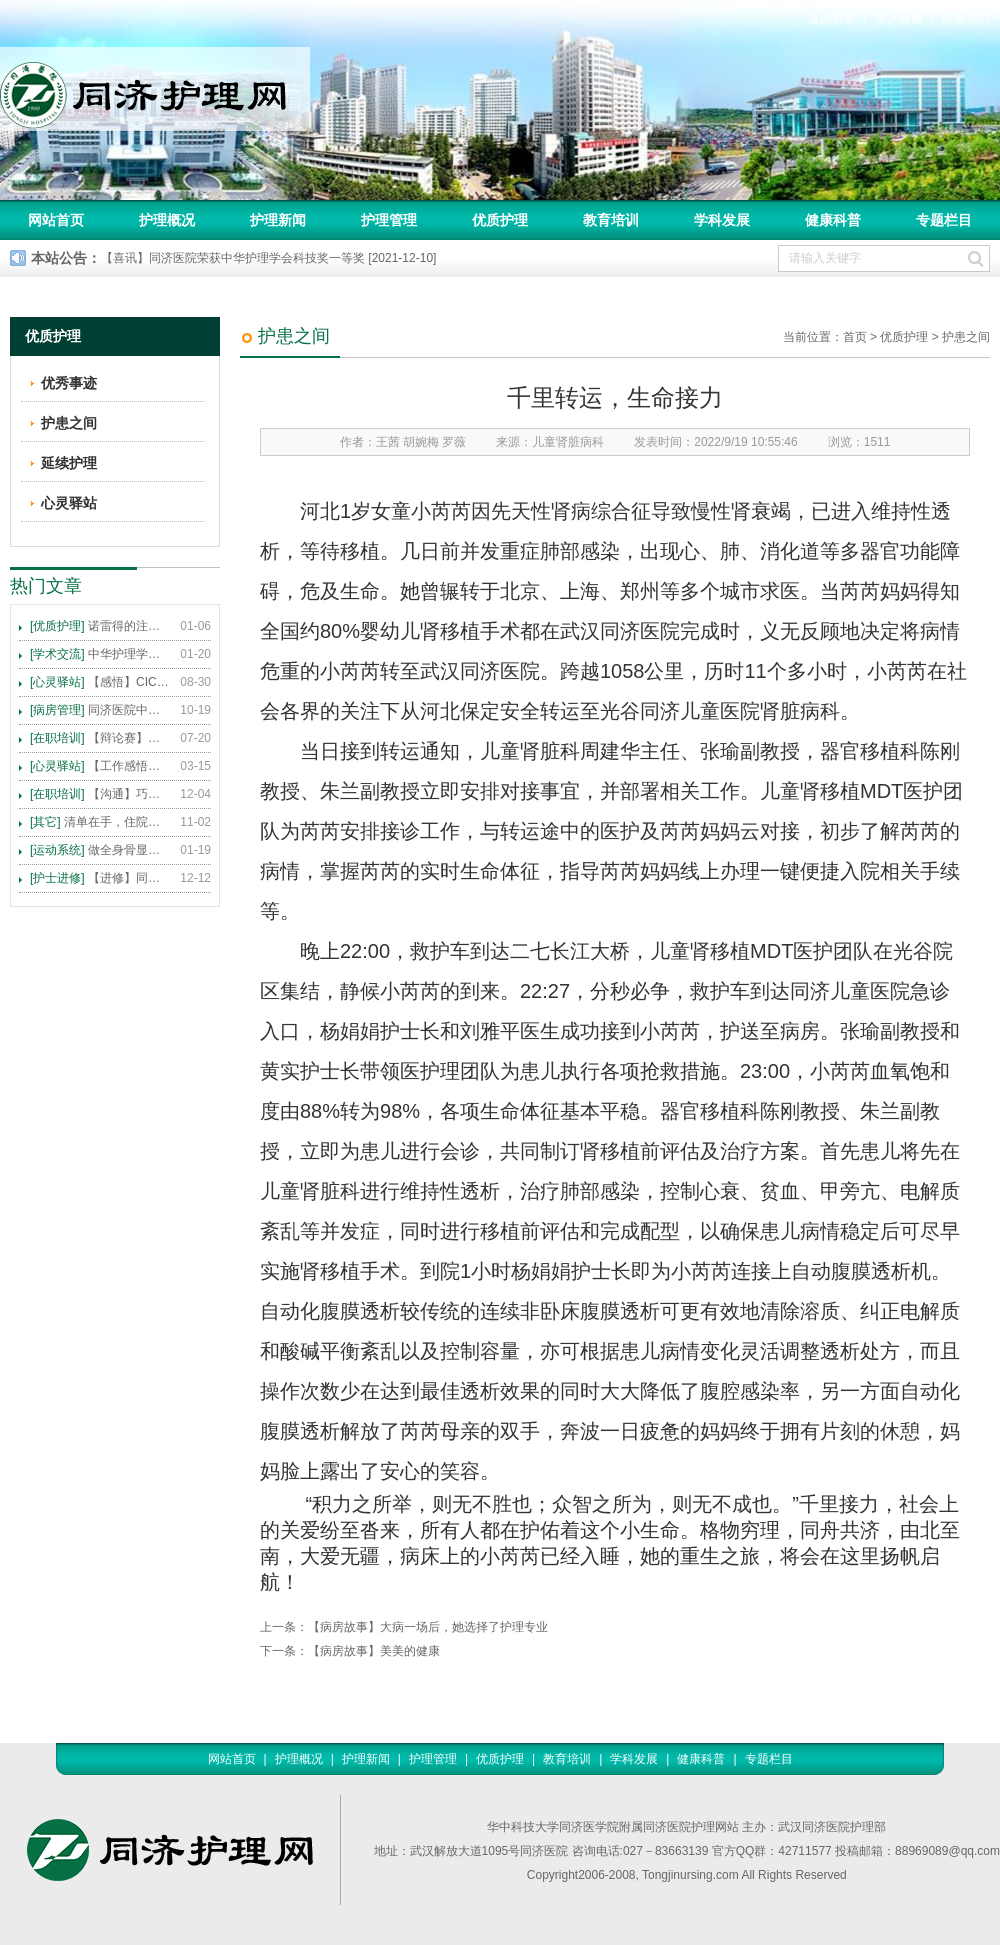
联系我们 (966, 19)
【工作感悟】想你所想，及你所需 (100, 766)
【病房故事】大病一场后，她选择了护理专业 (428, 1627)
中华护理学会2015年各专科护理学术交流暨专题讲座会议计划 (100, 654)
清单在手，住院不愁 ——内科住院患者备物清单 (100, 822)
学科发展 (722, 220)
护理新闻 (278, 220)
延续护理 (69, 463)
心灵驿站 (69, 503)
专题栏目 (944, 220)
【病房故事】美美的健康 (374, 1651)
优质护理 (500, 220)
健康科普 (833, 220)
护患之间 (966, 337)
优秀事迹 (69, 383)
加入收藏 (899, 19)
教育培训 (611, 220)
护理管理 (389, 220)
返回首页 (832, 19)
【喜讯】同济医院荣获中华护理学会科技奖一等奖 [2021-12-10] (268, 258)
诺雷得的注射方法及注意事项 (100, 626)
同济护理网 (155, 89)
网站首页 (56, 220)
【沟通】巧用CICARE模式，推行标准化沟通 (100, 794)
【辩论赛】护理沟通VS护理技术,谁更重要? (100, 738)
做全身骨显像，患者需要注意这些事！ (100, 850)
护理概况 (167, 220)
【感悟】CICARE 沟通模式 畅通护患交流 (100, 682)
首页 (855, 337)
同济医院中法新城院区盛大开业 (100, 710)
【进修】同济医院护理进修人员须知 (100, 878)
